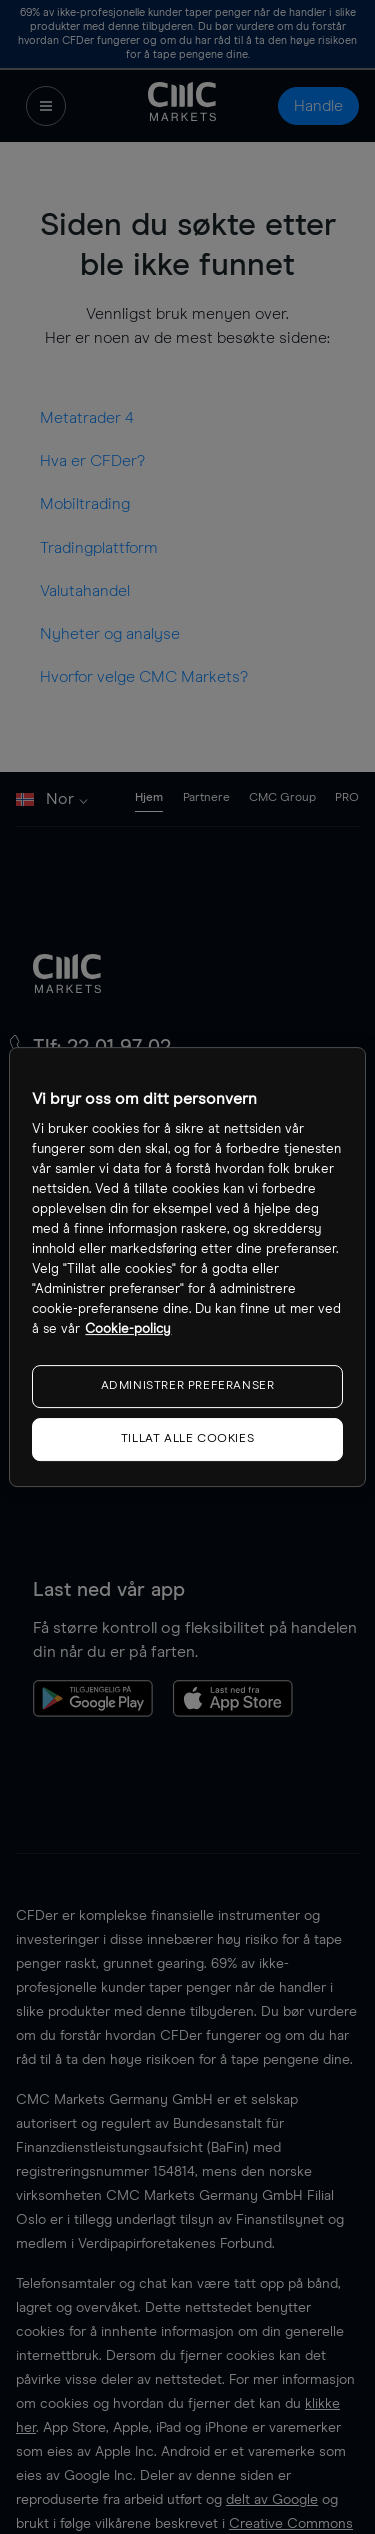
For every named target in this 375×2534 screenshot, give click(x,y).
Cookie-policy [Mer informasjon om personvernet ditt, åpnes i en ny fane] (128, 1329)
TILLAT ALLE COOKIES (187, 1439)
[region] (187, 1267)
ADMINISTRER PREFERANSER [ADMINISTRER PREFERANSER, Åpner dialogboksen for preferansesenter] (188, 1386)
